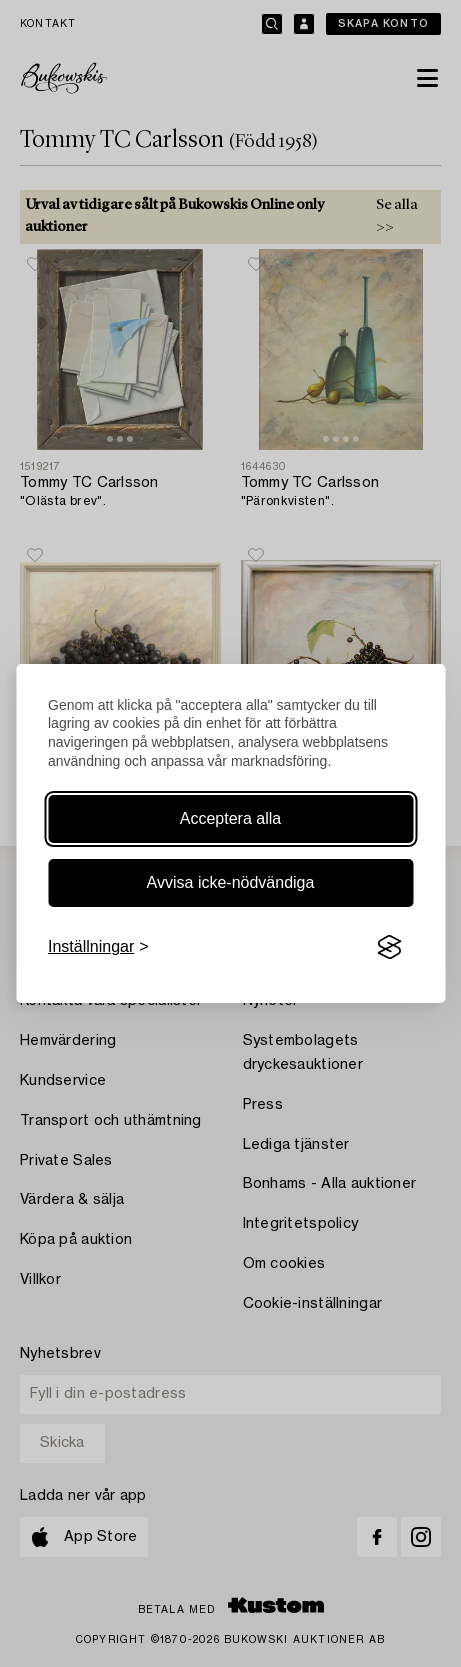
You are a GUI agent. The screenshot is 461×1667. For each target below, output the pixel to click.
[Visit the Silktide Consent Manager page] (389, 947)
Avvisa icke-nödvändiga (231, 882)
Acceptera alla (230, 818)
